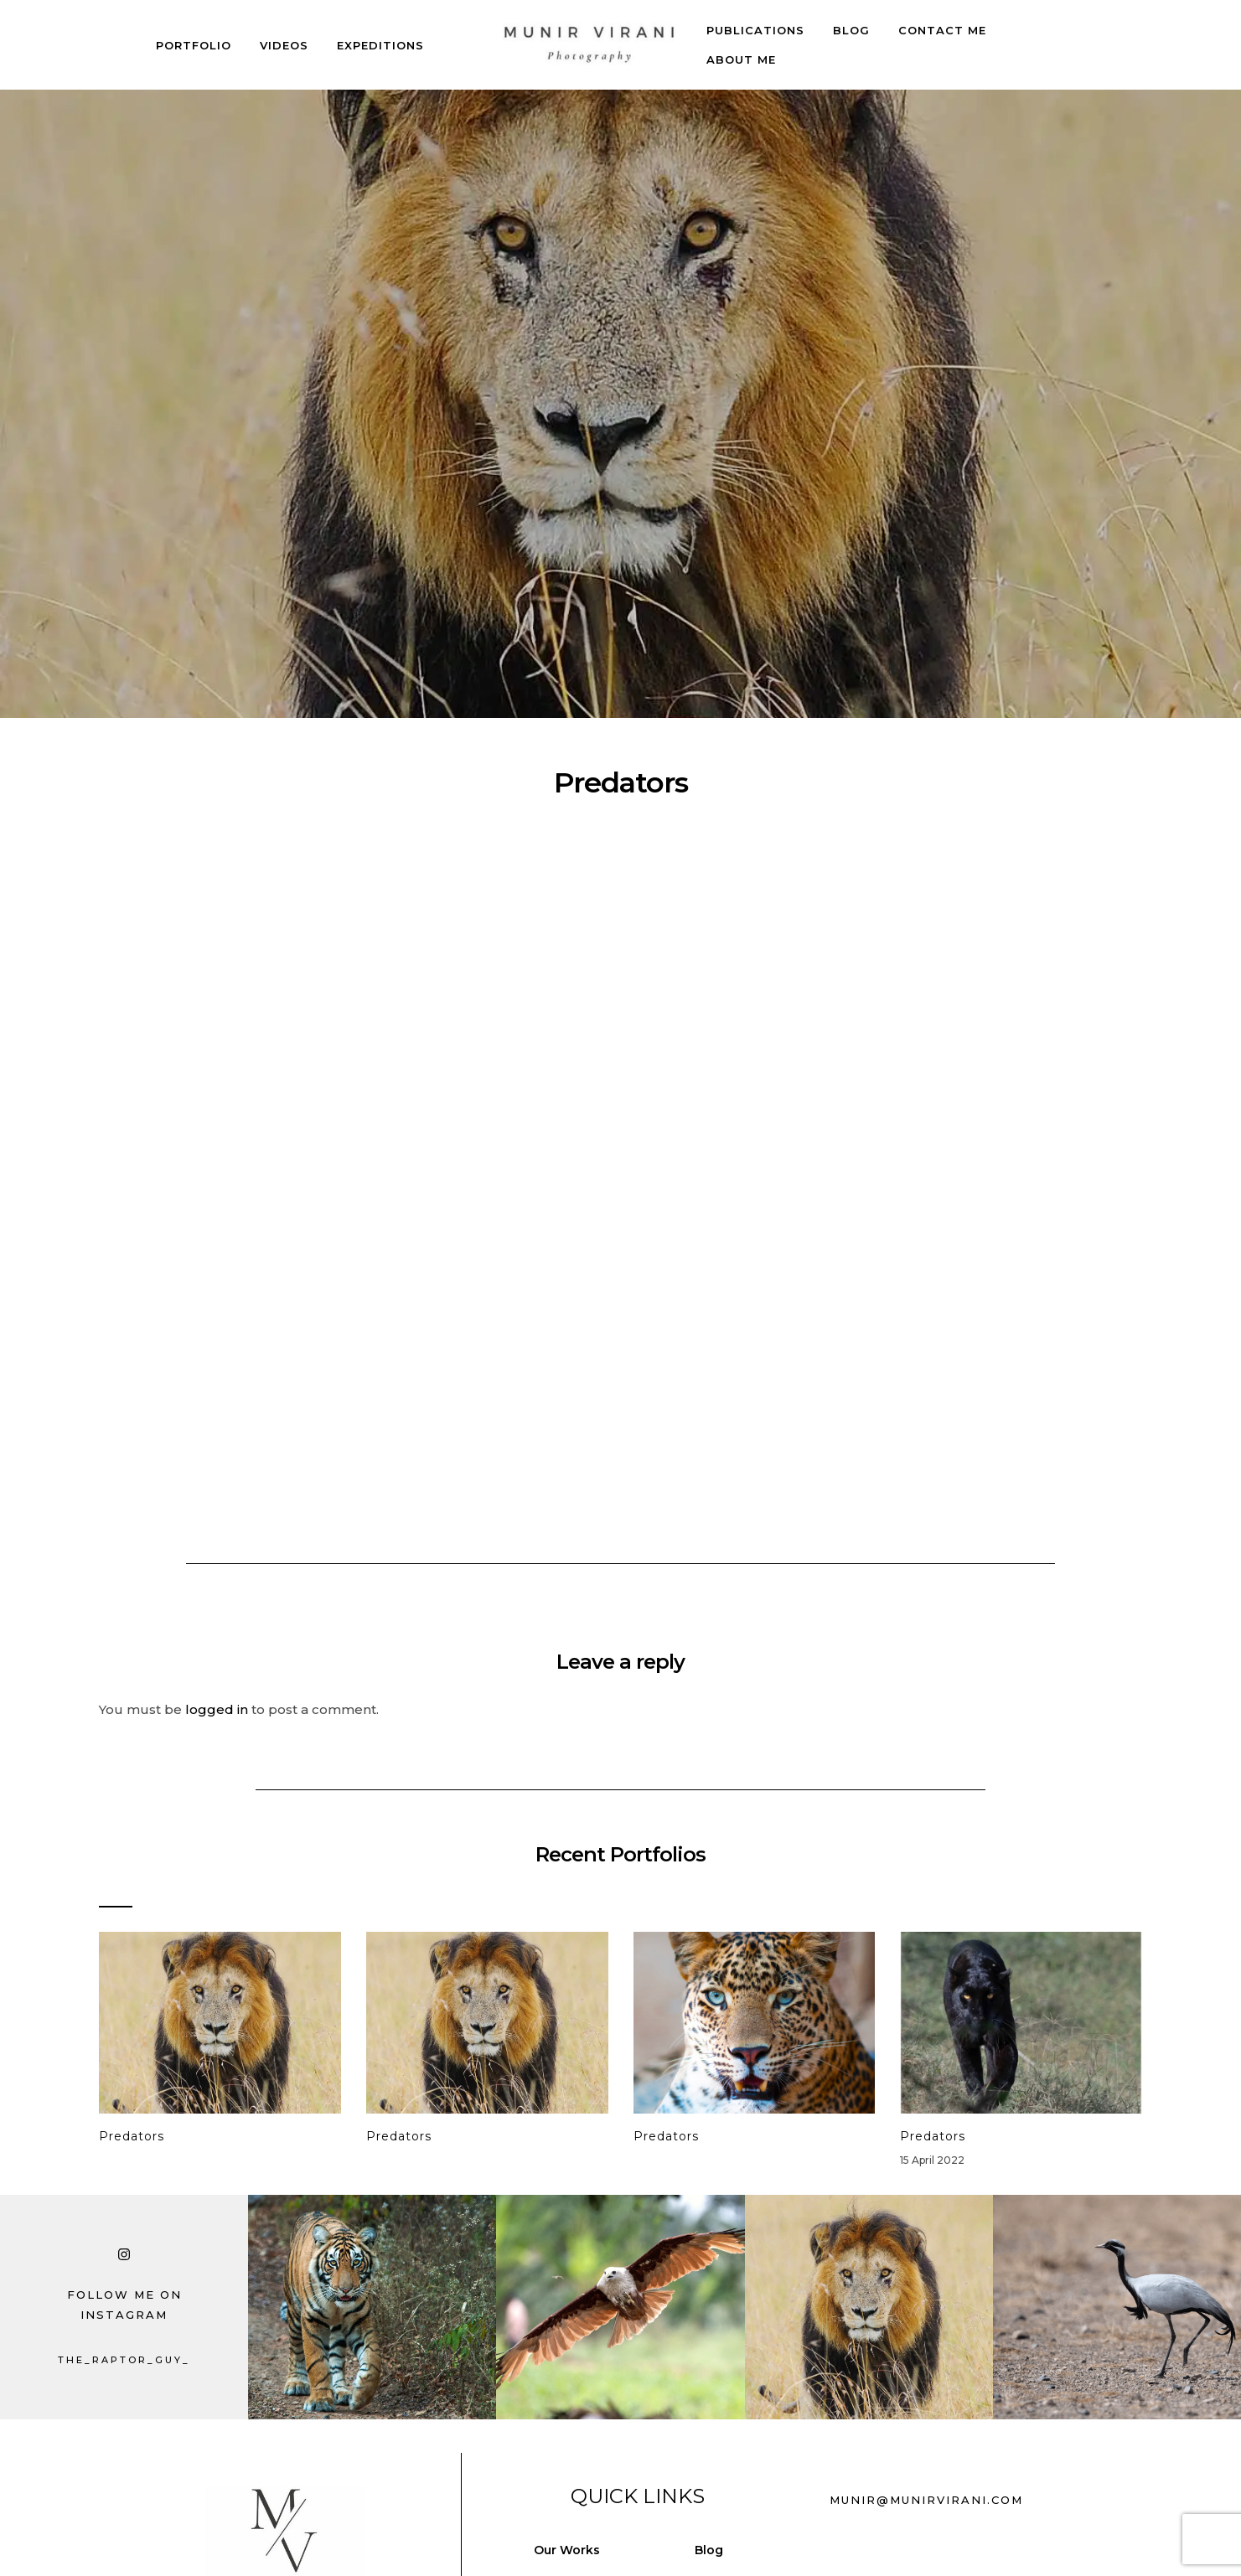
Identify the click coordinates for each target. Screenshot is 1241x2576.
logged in (216, 1709)
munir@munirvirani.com (926, 2499)
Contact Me (942, 30)
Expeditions (380, 45)
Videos (284, 45)
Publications (755, 30)
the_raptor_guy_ (124, 2360)
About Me (741, 59)
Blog (851, 30)
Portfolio (193, 45)
